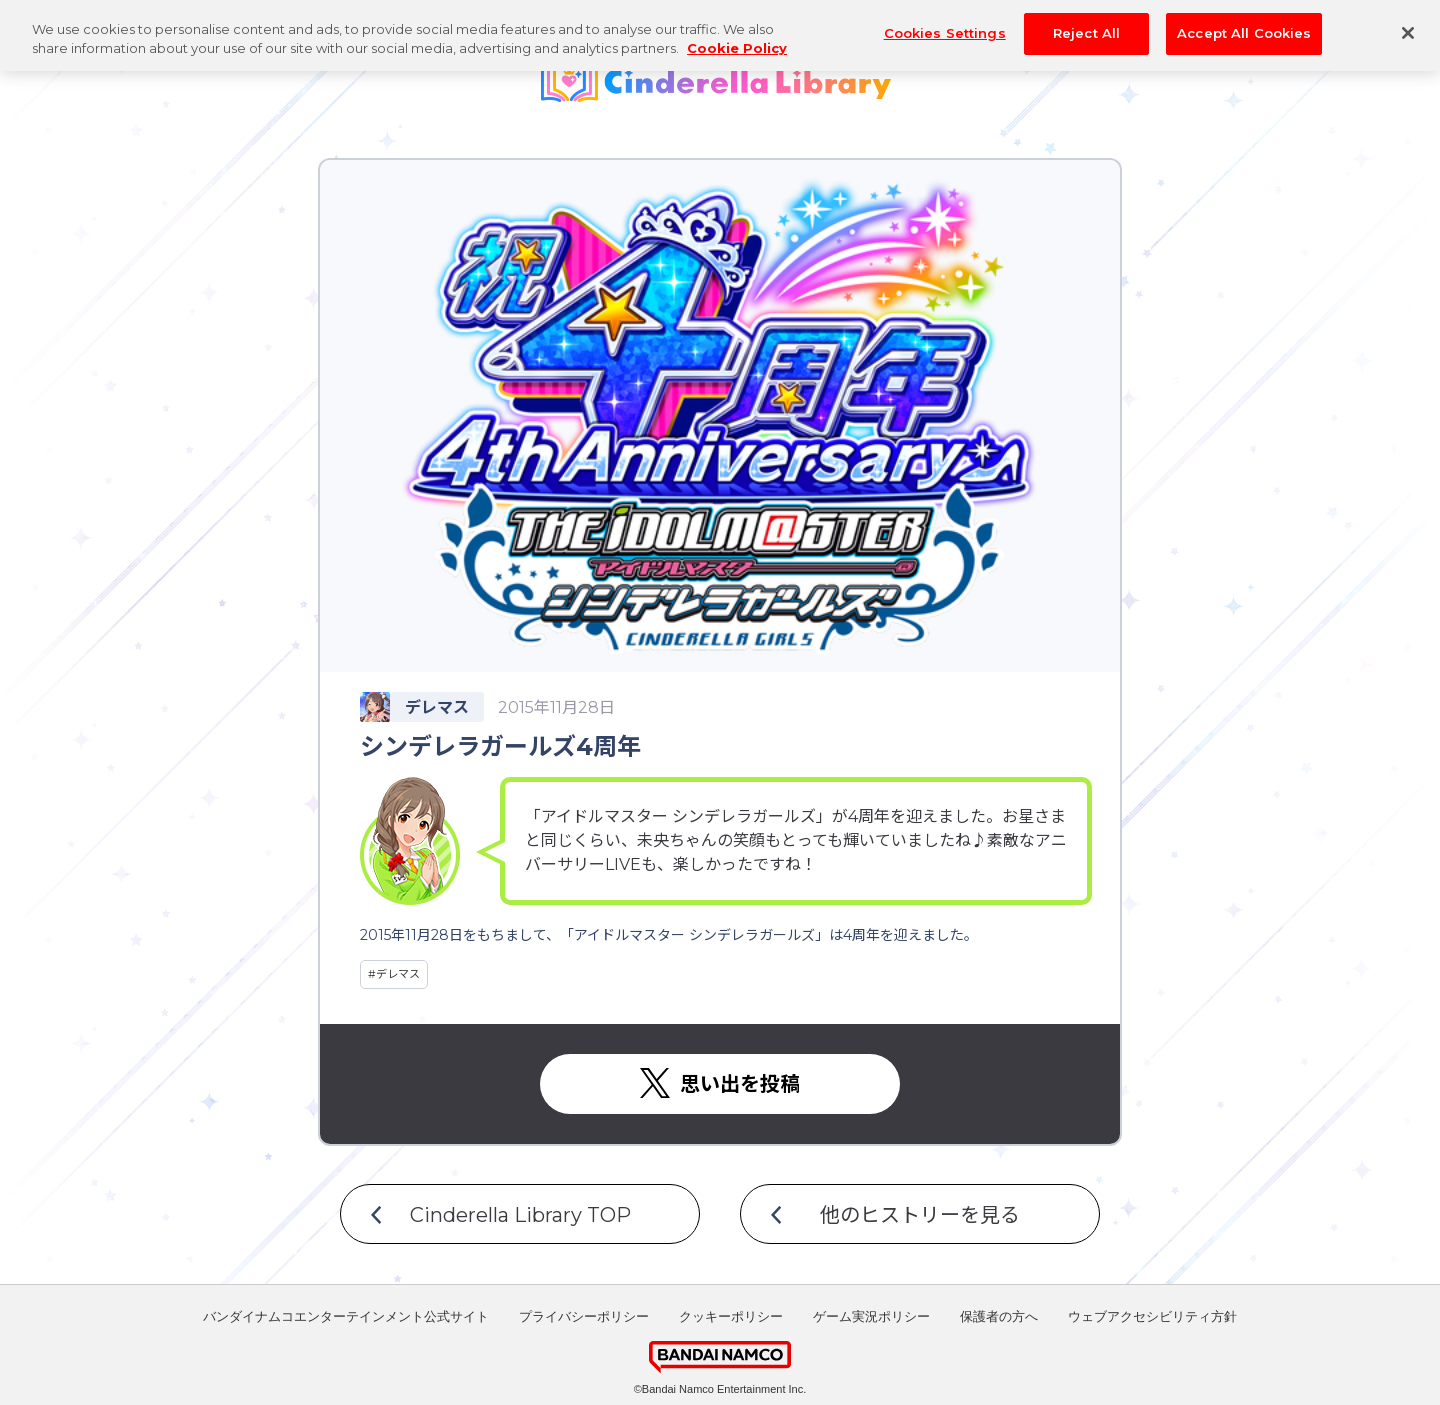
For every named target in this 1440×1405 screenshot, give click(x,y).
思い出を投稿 (740, 1084)
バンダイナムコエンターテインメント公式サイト (346, 1316)
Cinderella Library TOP (520, 1215)
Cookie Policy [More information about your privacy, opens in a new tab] (737, 37)
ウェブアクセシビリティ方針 (1152, 1316)
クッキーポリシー (731, 1316)
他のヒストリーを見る (920, 1215)
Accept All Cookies (1244, 21)
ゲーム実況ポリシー (871, 1316)
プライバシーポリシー (584, 1316)
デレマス (398, 974)
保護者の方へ (999, 1316)
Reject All (1086, 21)
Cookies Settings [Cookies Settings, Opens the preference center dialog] (945, 21)
